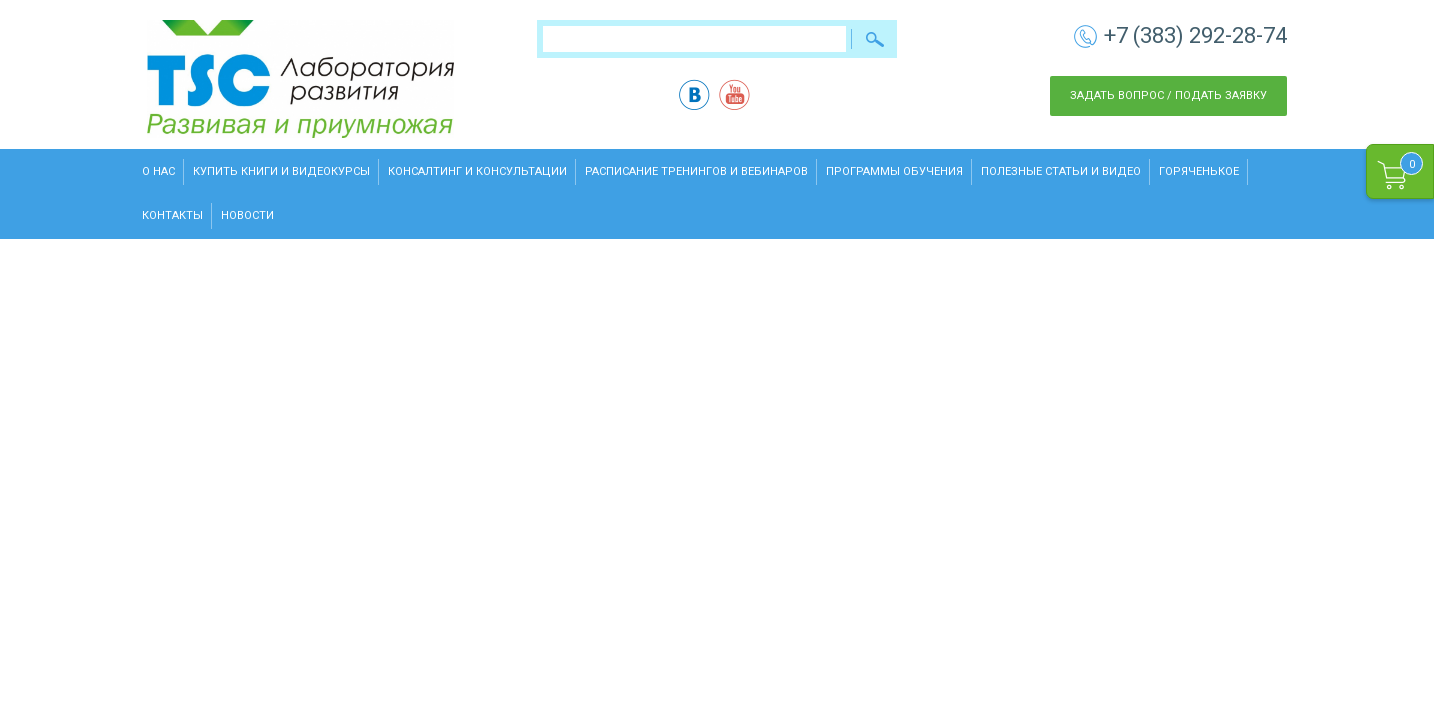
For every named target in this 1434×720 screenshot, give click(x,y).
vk (694, 94)
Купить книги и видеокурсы (281, 171)
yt (734, 94)
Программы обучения (894, 171)
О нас (158, 171)
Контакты (172, 215)
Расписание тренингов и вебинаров (696, 171)
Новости (247, 215)
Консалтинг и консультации (477, 171)
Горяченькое (1199, 171)
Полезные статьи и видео (1061, 171)
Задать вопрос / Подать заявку (1168, 95)
